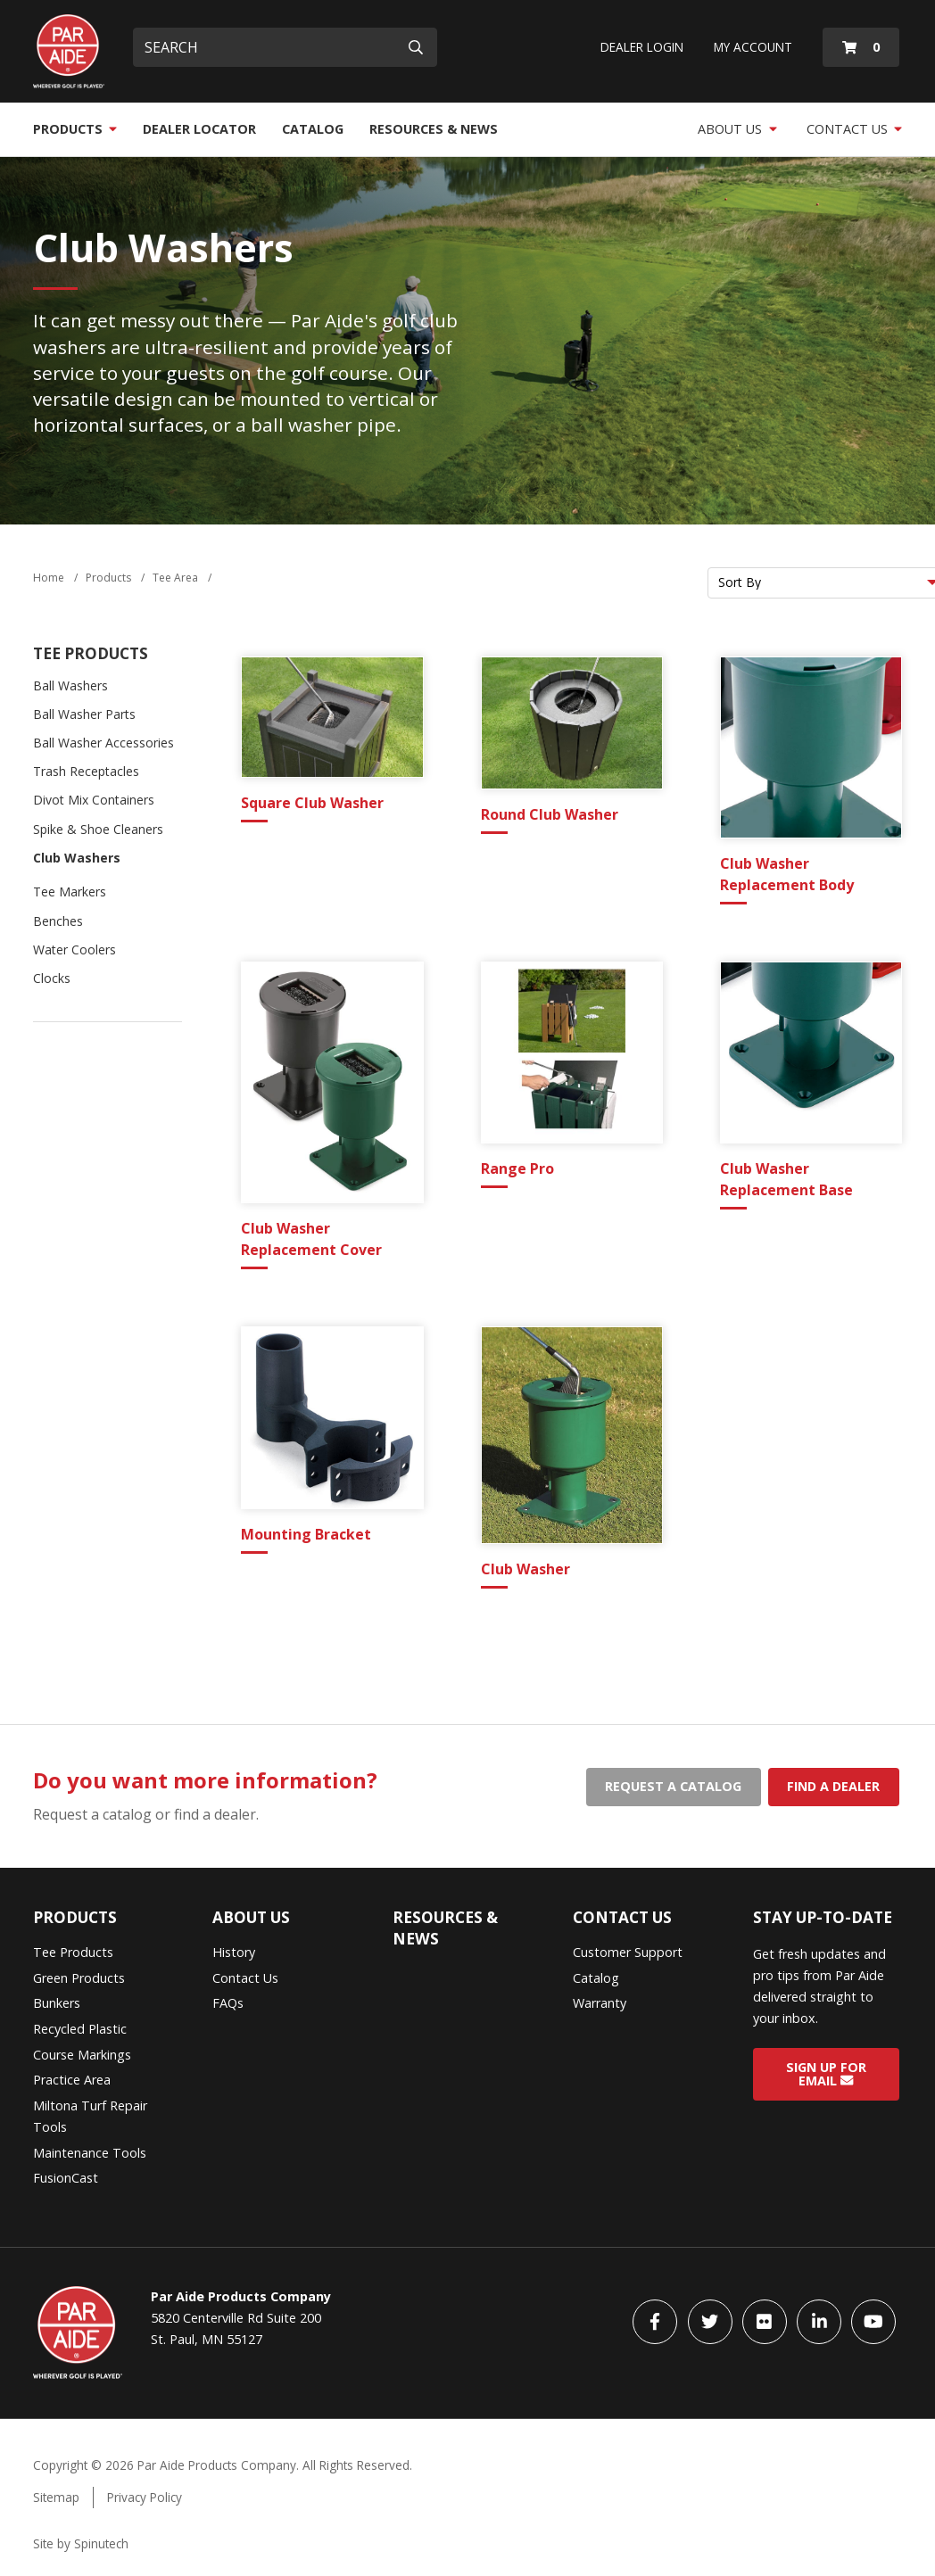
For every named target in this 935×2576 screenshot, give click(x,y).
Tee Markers (69, 891)
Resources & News (433, 128)
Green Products (79, 1977)
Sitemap (56, 2497)
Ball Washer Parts (84, 714)
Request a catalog (673, 1786)
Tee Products (90, 653)
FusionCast (65, 2177)
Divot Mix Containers (93, 799)
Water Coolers (74, 949)
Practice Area (72, 2079)
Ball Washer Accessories (103, 742)
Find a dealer (833, 1786)
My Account (753, 46)
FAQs (228, 2002)
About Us (737, 128)
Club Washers (76, 857)
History (233, 1952)
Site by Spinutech (80, 2543)
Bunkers (56, 2002)
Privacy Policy (144, 2497)
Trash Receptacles (86, 771)
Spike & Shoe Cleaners (98, 829)
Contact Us (855, 128)
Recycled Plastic (80, 2028)
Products (75, 128)
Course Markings (82, 2054)
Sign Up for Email (826, 2074)
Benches (58, 920)
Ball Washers (70, 685)
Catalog (312, 128)
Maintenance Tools (89, 2152)
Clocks (51, 978)
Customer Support (628, 1952)
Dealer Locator (199, 128)
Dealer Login (641, 46)
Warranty (599, 2002)
